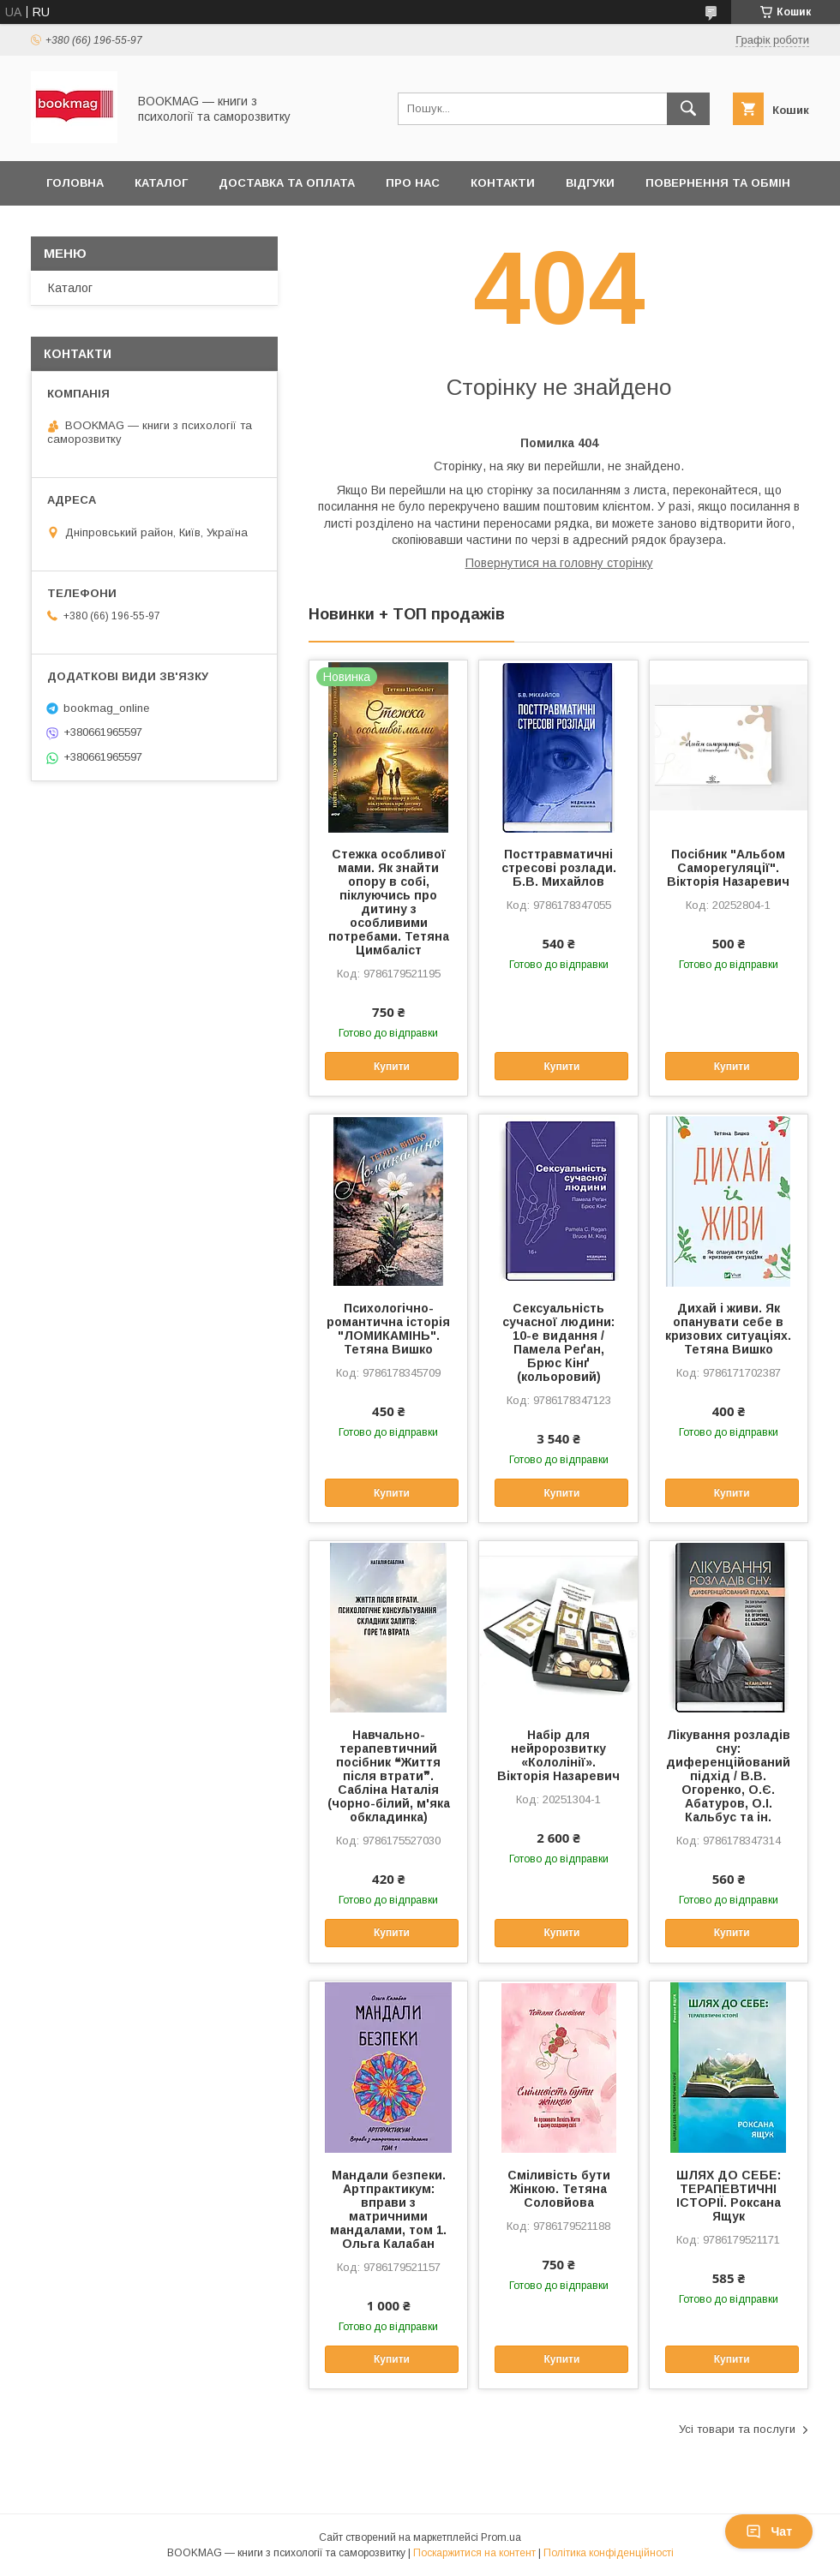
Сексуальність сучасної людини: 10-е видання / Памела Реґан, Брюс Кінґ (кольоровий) (558, 1342)
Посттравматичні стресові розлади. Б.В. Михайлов (558, 867)
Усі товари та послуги (737, 2429)
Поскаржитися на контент (474, 2553)
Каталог (161, 182)
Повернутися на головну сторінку (559, 563)
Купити (392, 1067)
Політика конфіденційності (608, 2553)
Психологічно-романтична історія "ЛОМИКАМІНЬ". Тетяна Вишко (388, 1328)
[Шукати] (688, 109)
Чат (769, 2531)
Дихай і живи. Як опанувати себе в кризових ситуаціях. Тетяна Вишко (728, 1328)
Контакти (503, 182)
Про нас (413, 182)
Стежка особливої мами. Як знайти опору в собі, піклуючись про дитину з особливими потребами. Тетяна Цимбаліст (388, 902)
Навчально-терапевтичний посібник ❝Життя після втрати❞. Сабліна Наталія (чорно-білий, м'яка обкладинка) (388, 1776)
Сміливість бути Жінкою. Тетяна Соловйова (558, 2188)
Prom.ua (501, 2537)
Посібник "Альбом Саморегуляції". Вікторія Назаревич (728, 867)
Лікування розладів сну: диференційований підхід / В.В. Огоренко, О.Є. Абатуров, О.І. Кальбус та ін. (728, 1776)
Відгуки (590, 182)
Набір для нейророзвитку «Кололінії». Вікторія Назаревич (558, 1755)
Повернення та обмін (717, 182)
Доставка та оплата (287, 182)
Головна (75, 182)
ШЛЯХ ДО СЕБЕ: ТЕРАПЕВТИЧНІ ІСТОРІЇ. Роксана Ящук (728, 2195)
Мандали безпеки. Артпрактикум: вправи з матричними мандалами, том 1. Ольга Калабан (388, 2209)
